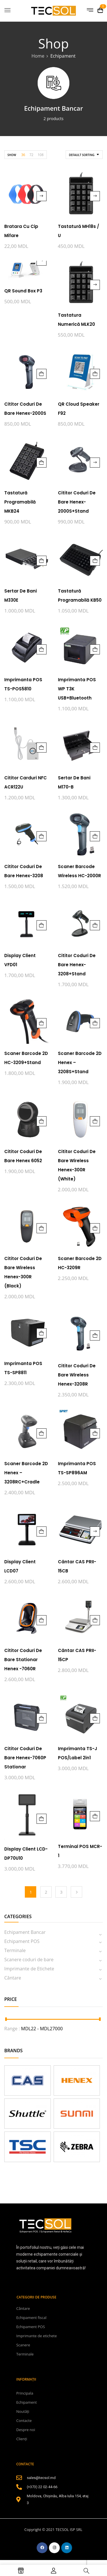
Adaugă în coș (42, 374)
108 (41, 154)
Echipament (26, 2402)
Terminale (15, 1950)
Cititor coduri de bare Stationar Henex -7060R (23, 1659)
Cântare (12, 1978)
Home (37, 56)
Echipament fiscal (31, 2317)
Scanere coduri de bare (29, 1959)
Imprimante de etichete (36, 2335)
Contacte (24, 2420)
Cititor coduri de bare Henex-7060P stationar (25, 1758)
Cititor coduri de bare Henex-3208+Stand (77, 965)
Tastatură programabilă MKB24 (20, 502)
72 (31, 154)
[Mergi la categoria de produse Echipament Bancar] (53, 82)
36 (23, 154)
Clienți (21, 2438)
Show (11, 155)
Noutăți (22, 2411)
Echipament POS (21, 1941)
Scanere (23, 2344)
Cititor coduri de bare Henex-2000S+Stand (77, 502)
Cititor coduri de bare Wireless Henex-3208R (77, 1375)
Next (76, 1892)
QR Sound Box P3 (23, 291)
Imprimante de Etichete (29, 1969)
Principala (24, 2393)
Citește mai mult (42, 196)
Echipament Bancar (53, 108)
